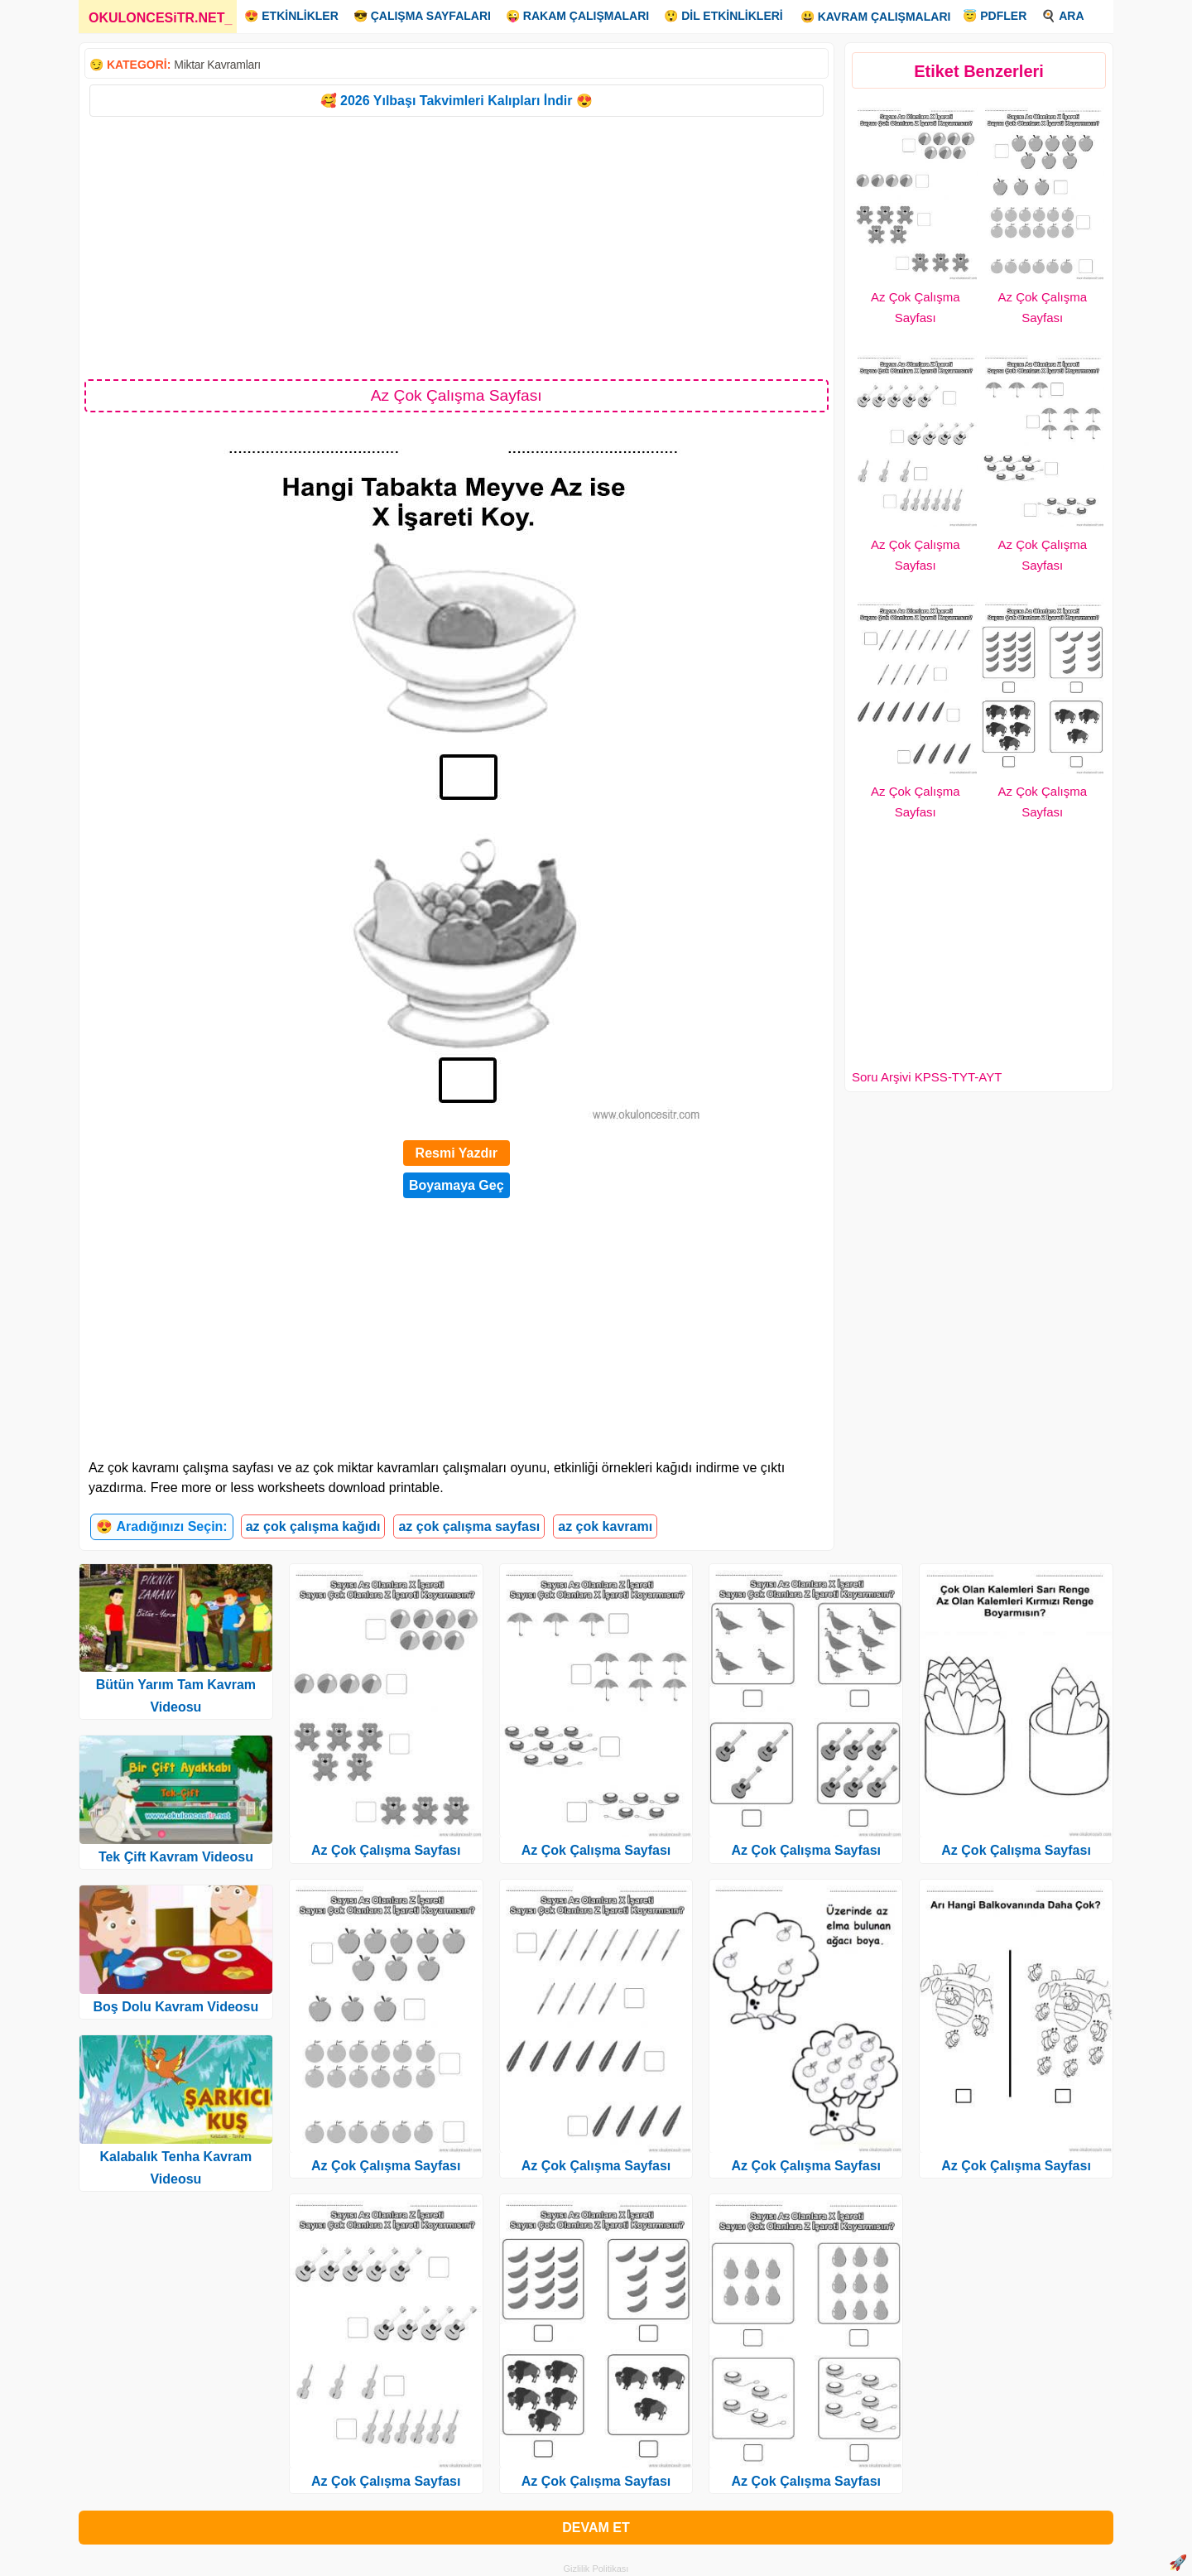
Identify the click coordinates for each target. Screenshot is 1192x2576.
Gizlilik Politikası (596, 2569)
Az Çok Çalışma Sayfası (386, 1850)
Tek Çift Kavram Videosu (176, 1857)
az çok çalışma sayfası (469, 1526)
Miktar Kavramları (217, 64)
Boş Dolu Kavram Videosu (176, 2007)
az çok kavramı (605, 1526)
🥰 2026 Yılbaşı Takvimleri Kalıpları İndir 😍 (456, 101)
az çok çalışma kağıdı (313, 1526)
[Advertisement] (456, 247)
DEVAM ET (595, 2528)
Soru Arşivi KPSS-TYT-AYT (927, 1077)
